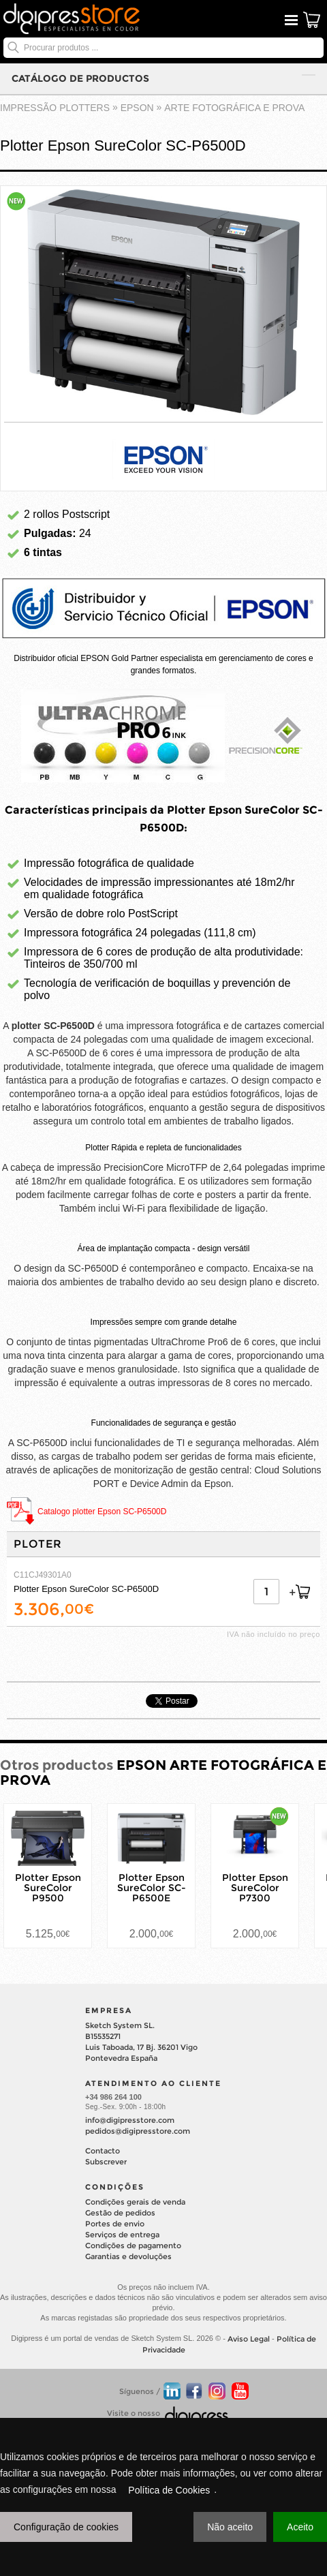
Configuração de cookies (66, 2526)
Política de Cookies (169, 2490)
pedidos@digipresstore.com (137, 2131)
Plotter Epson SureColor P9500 (48, 1887)
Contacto (102, 2151)
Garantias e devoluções (128, 2256)
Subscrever (106, 2161)
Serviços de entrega (122, 2234)
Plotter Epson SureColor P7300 (255, 1887)
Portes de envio (114, 2223)
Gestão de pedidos (120, 2213)
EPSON (137, 107)
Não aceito (230, 2526)
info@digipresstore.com (129, 2120)
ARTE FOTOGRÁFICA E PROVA (234, 107)
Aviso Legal (249, 2339)
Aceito (300, 2526)
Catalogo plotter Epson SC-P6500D (101, 1511)
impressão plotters (55, 107)
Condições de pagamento (133, 2245)
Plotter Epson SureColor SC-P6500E (151, 1887)
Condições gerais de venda (135, 2202)
